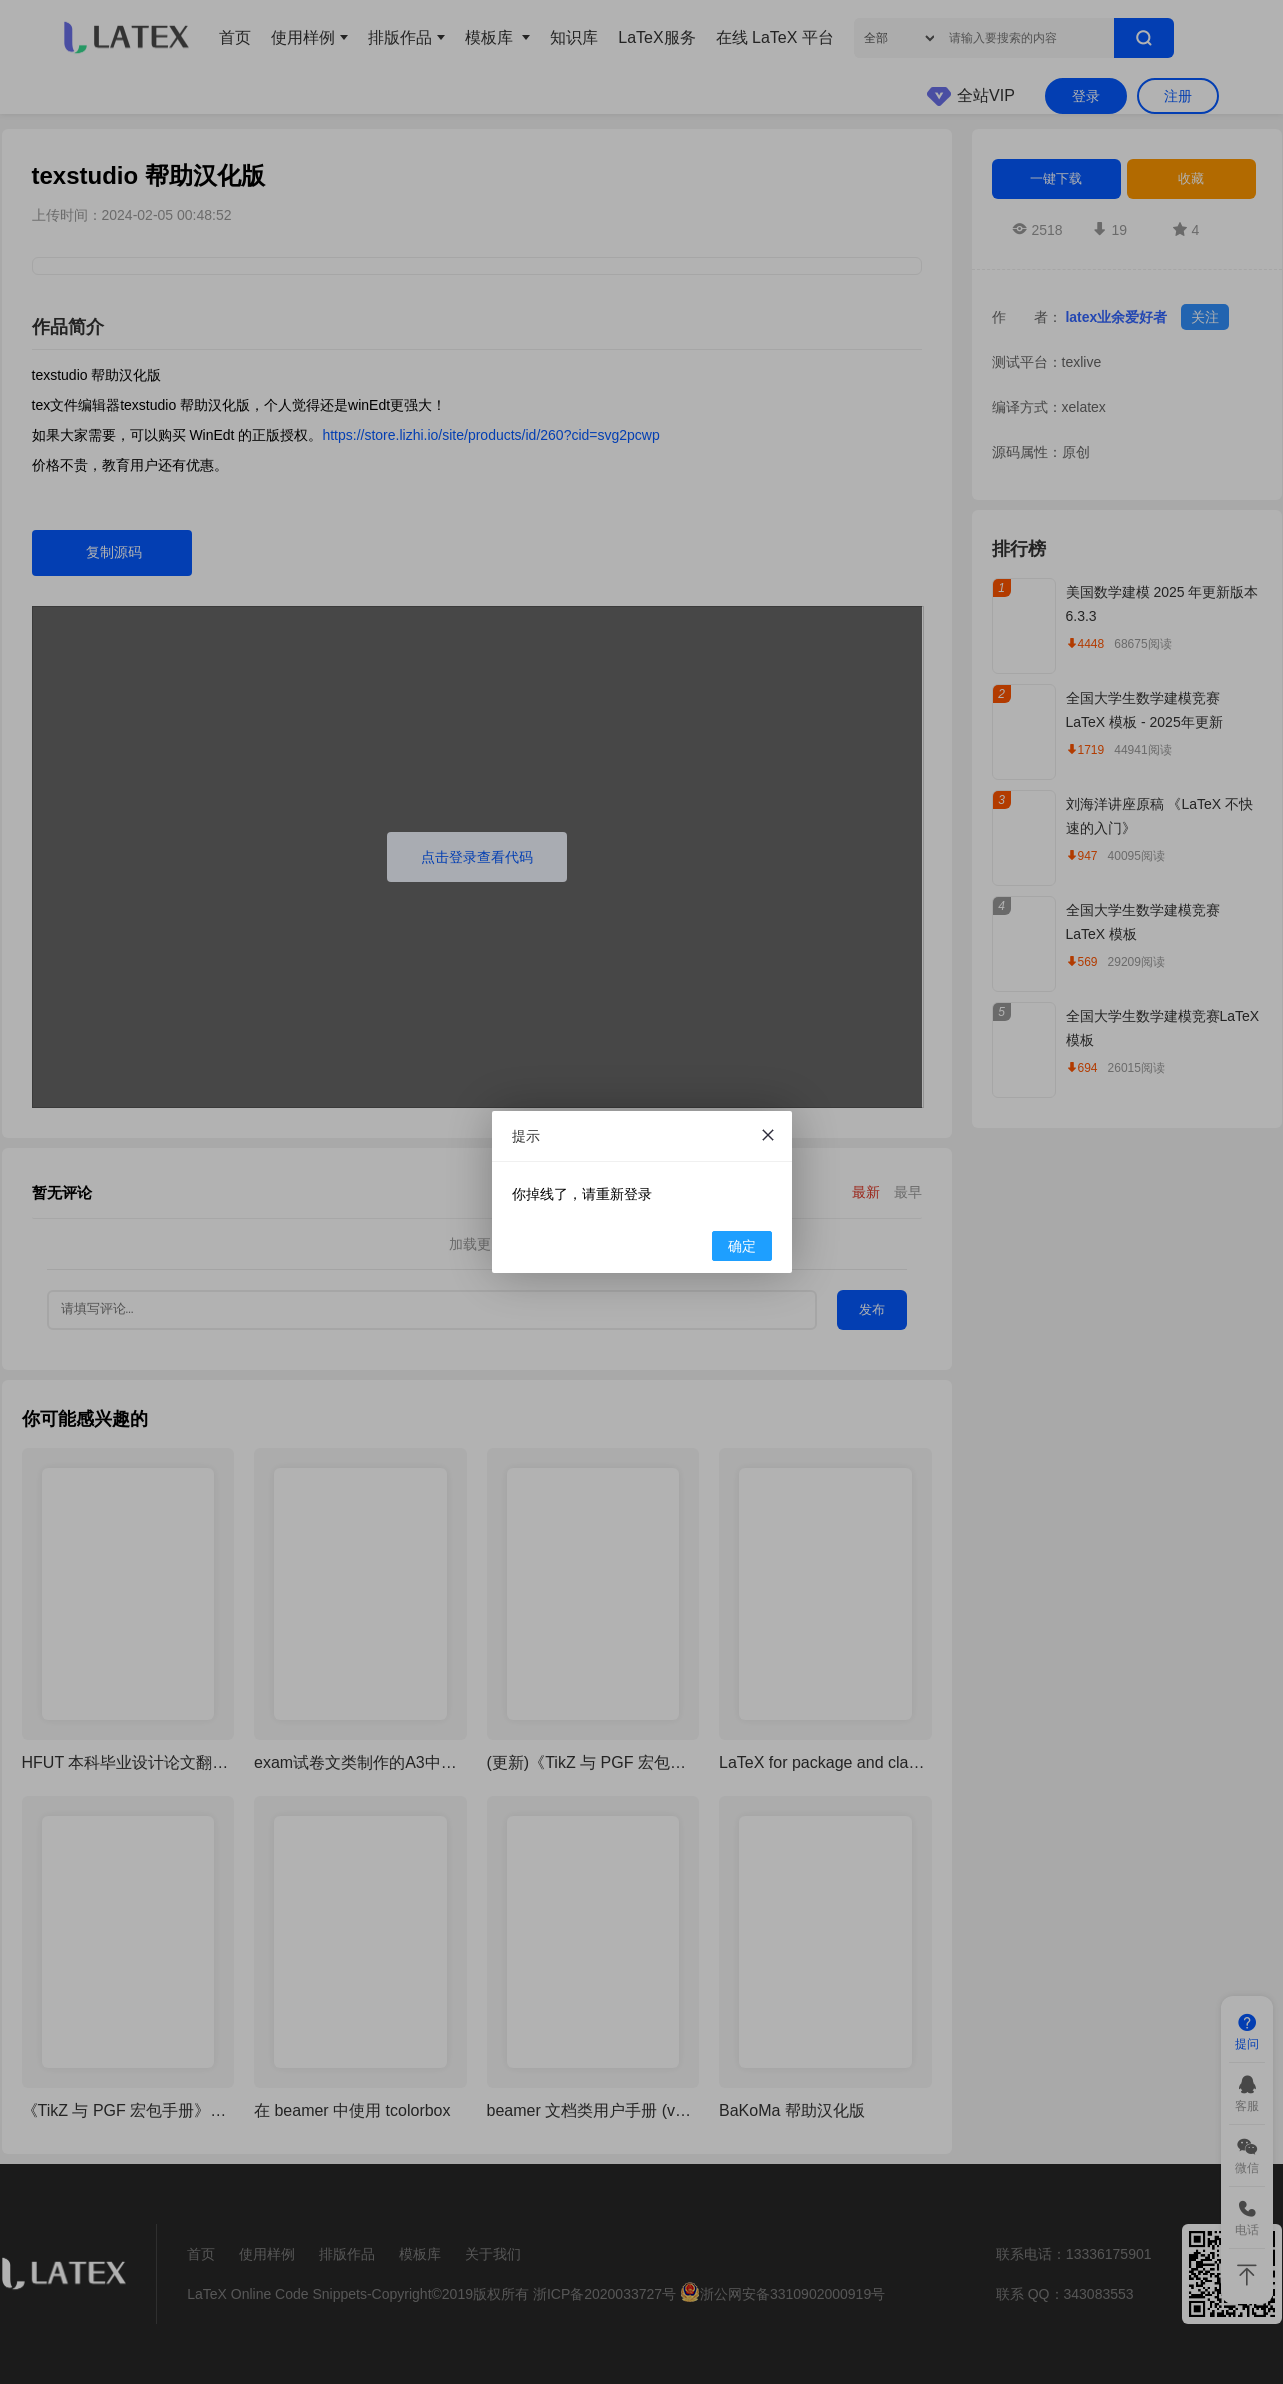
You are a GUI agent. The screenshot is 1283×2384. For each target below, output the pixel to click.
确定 (742, 1246)
